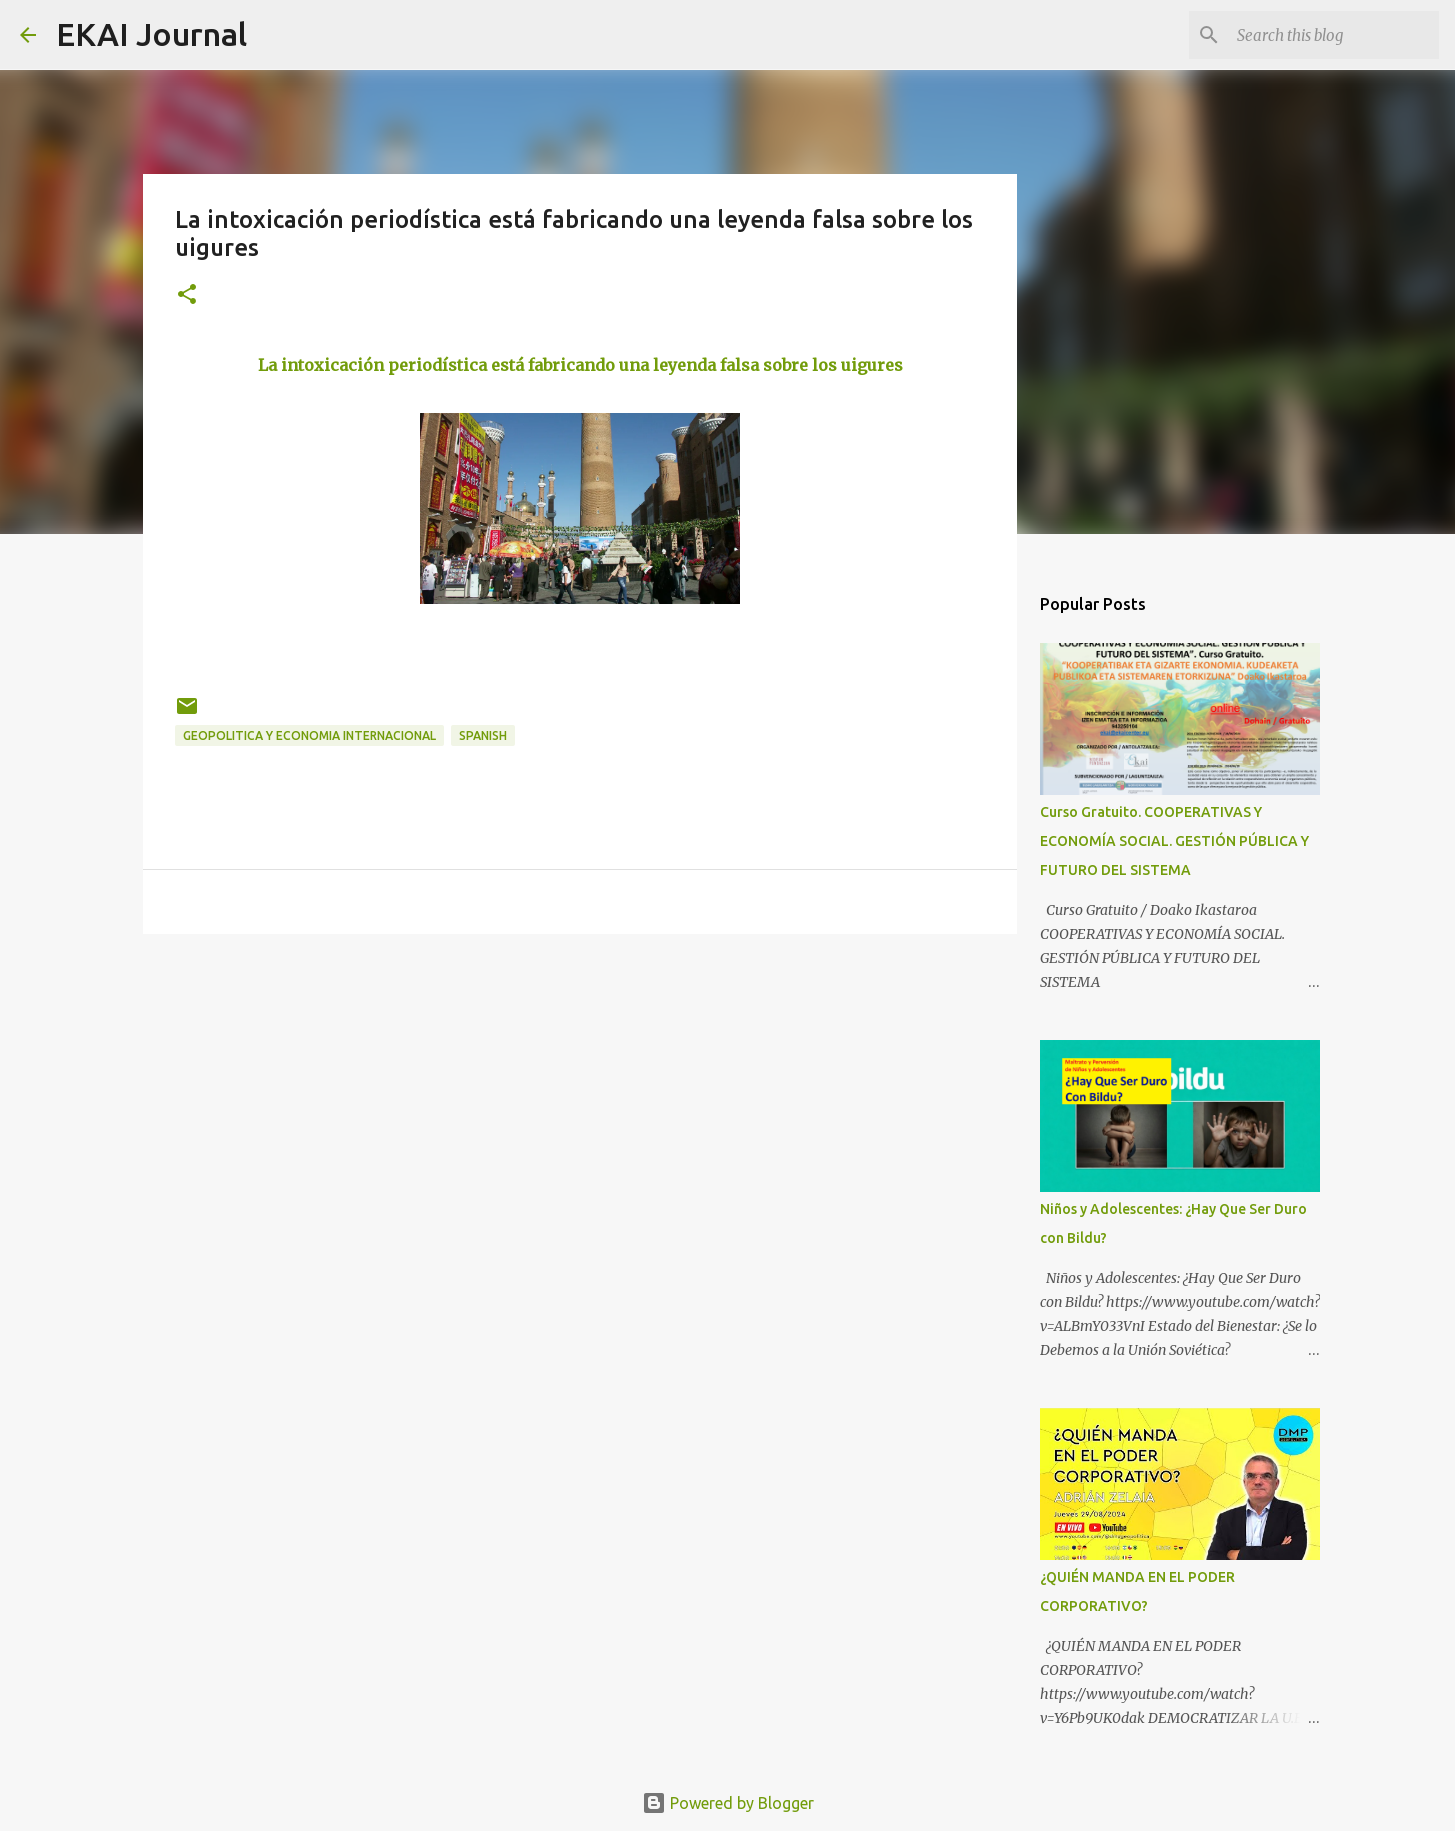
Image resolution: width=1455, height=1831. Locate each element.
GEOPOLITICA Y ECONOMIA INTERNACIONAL (309, 735)
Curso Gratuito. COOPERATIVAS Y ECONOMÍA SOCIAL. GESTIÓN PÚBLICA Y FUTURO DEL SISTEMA (1174, 841)
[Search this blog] (1334, 35)
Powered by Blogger (728, 1803)
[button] (187, 295)
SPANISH (483, 735)
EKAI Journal (151, 34)
